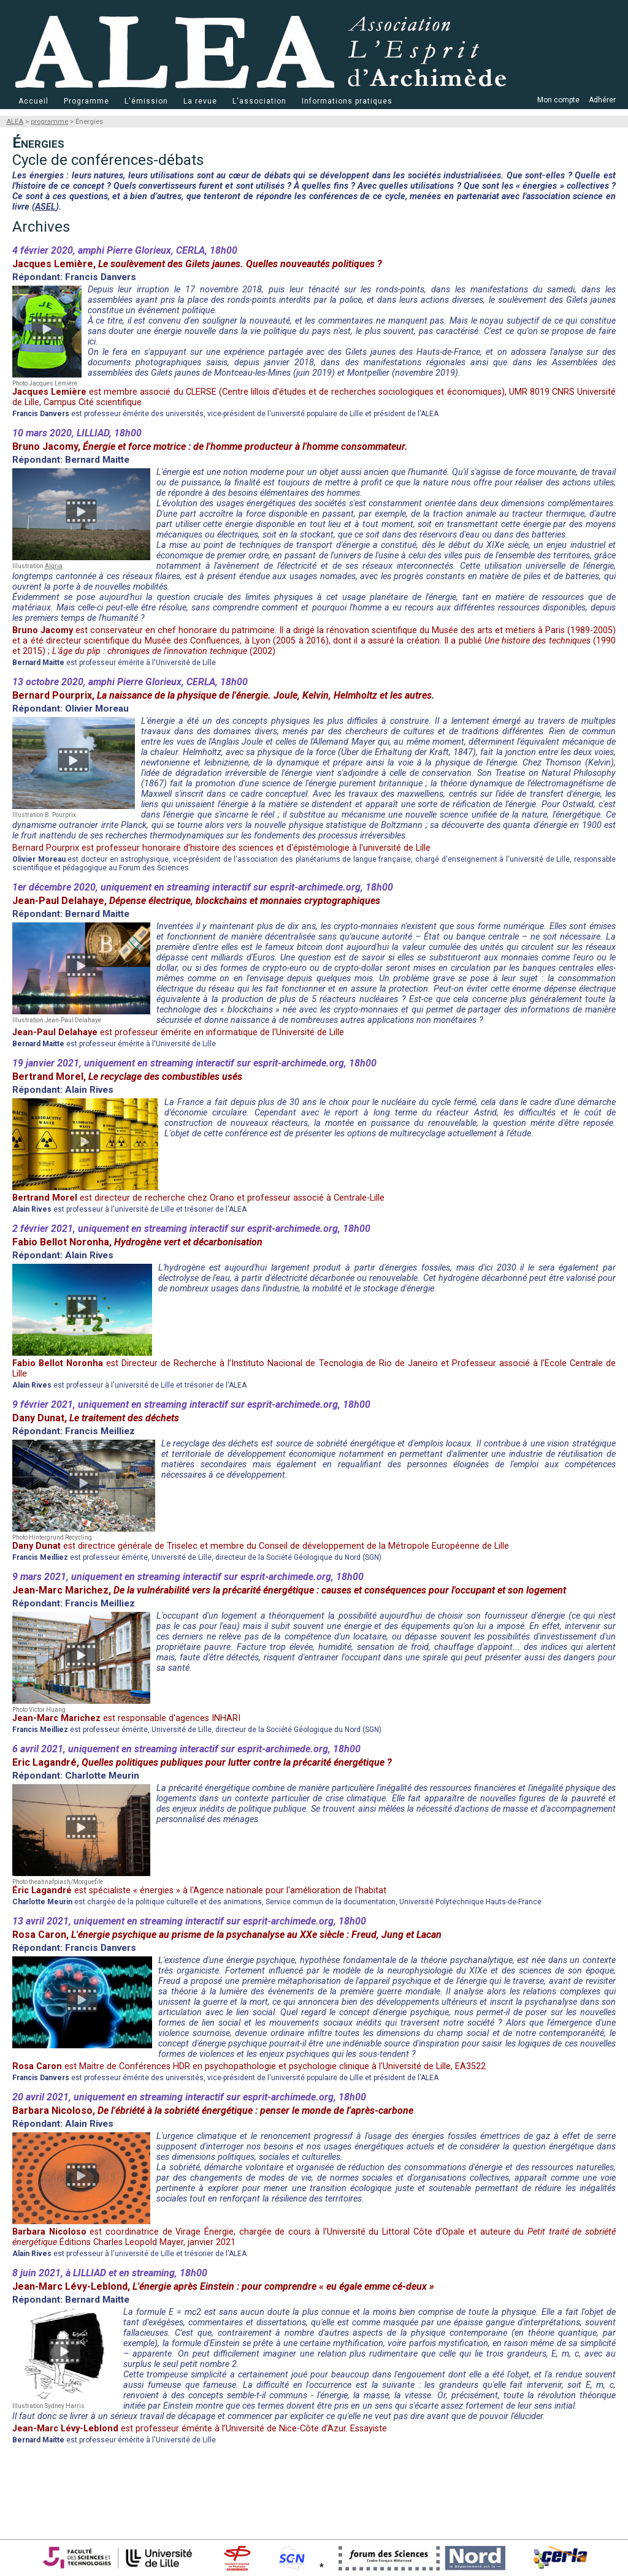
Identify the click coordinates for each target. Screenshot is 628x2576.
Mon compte (558, 100)
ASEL (45, 207)
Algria (54, 566)
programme (49, 122)
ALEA (14, 122)
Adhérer (602, 100)
